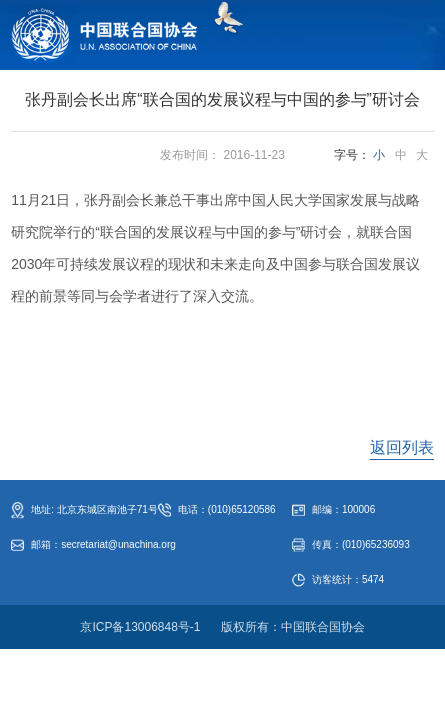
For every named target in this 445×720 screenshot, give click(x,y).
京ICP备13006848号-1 (140, 627)
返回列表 (402, 447)
